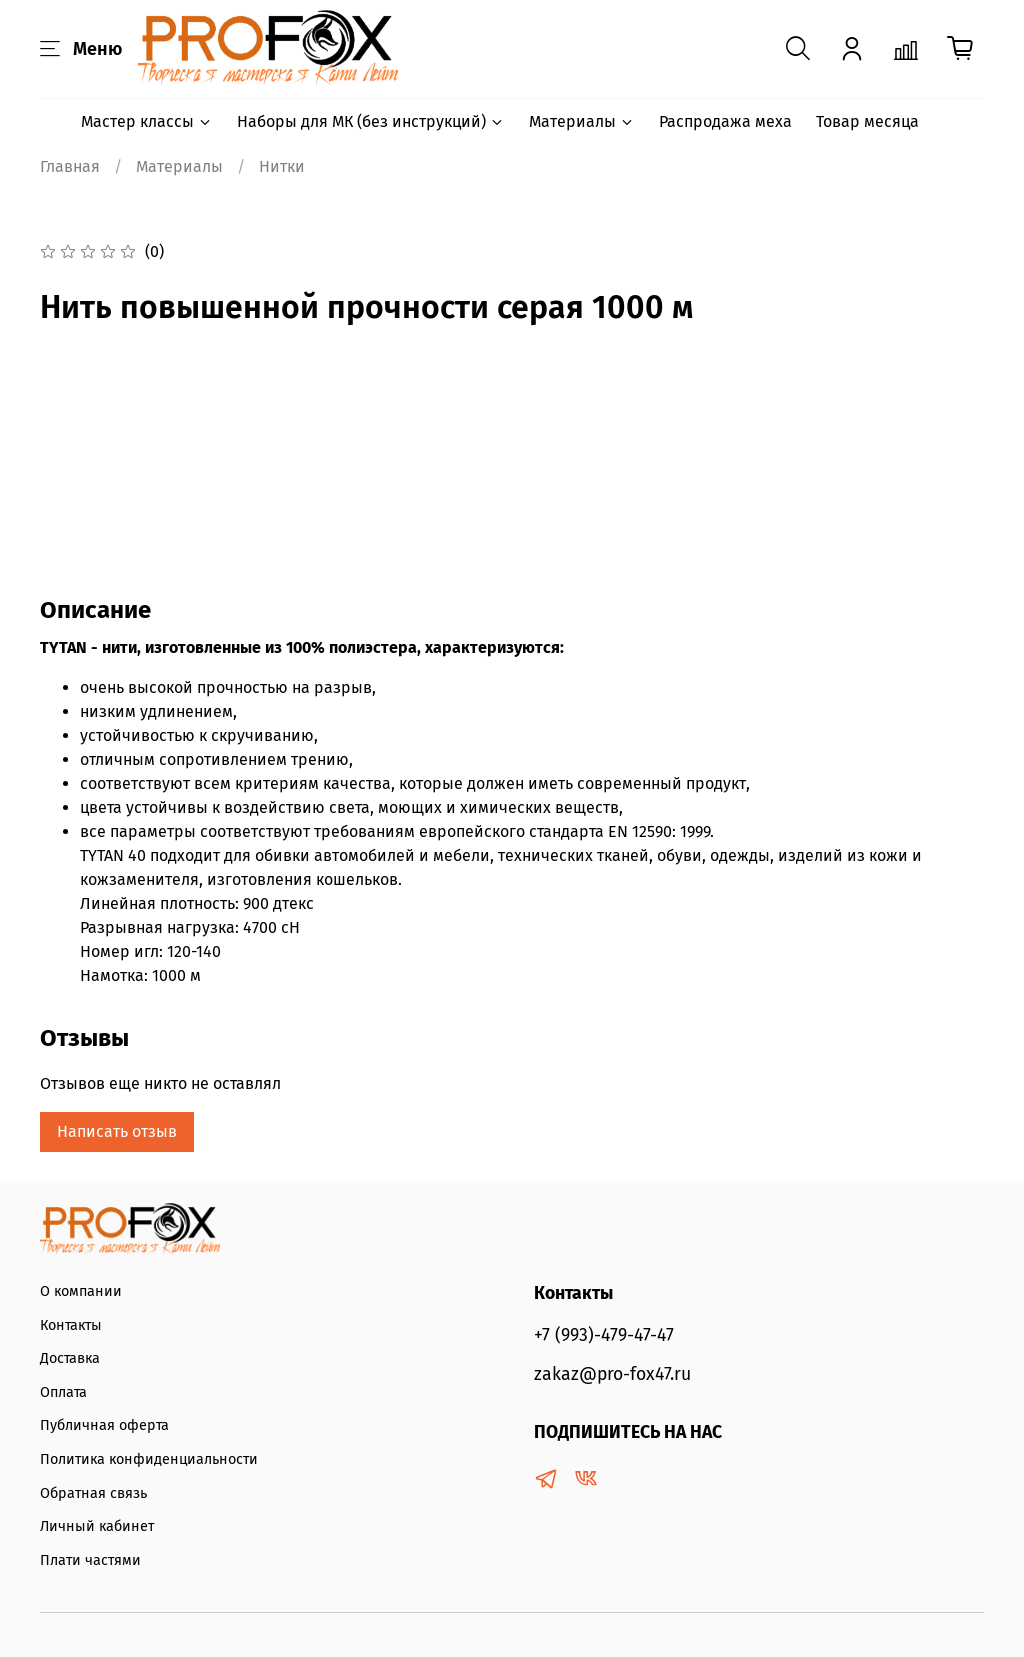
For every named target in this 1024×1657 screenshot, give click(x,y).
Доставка (70, 1358)
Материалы (582, 121)
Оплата (63, 1392)
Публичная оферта (104, 1425)
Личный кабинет (97, 1526)
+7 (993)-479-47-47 (604, 1335)
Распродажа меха (725, 121)
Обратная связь (93, 1493)
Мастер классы (147, 121)
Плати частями (90, 1560)
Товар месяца (867, 121)
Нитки (282, 166)
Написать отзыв (117, 1131)
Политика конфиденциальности (149, 1459)
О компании (81, 1291)
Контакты (71, 1325)
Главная (70, 166)
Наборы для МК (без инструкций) (371, 121)
